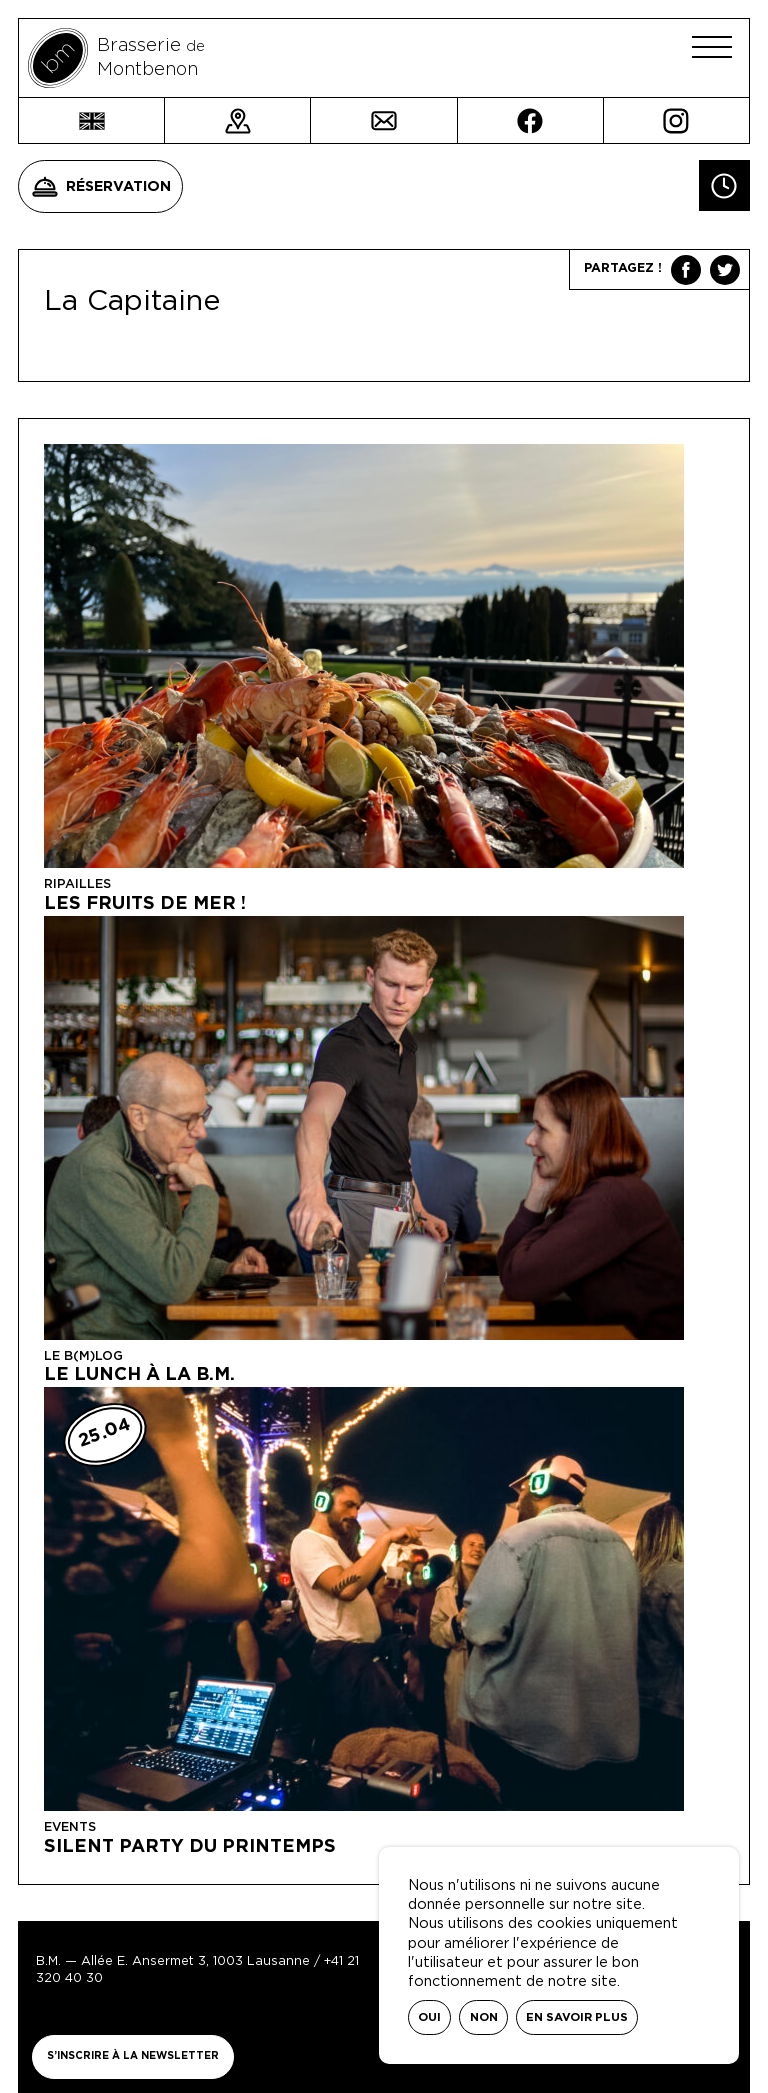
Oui (429, 2017)
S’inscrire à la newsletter (133, 2056)
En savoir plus (577, 2017)
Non (484, 2017)
